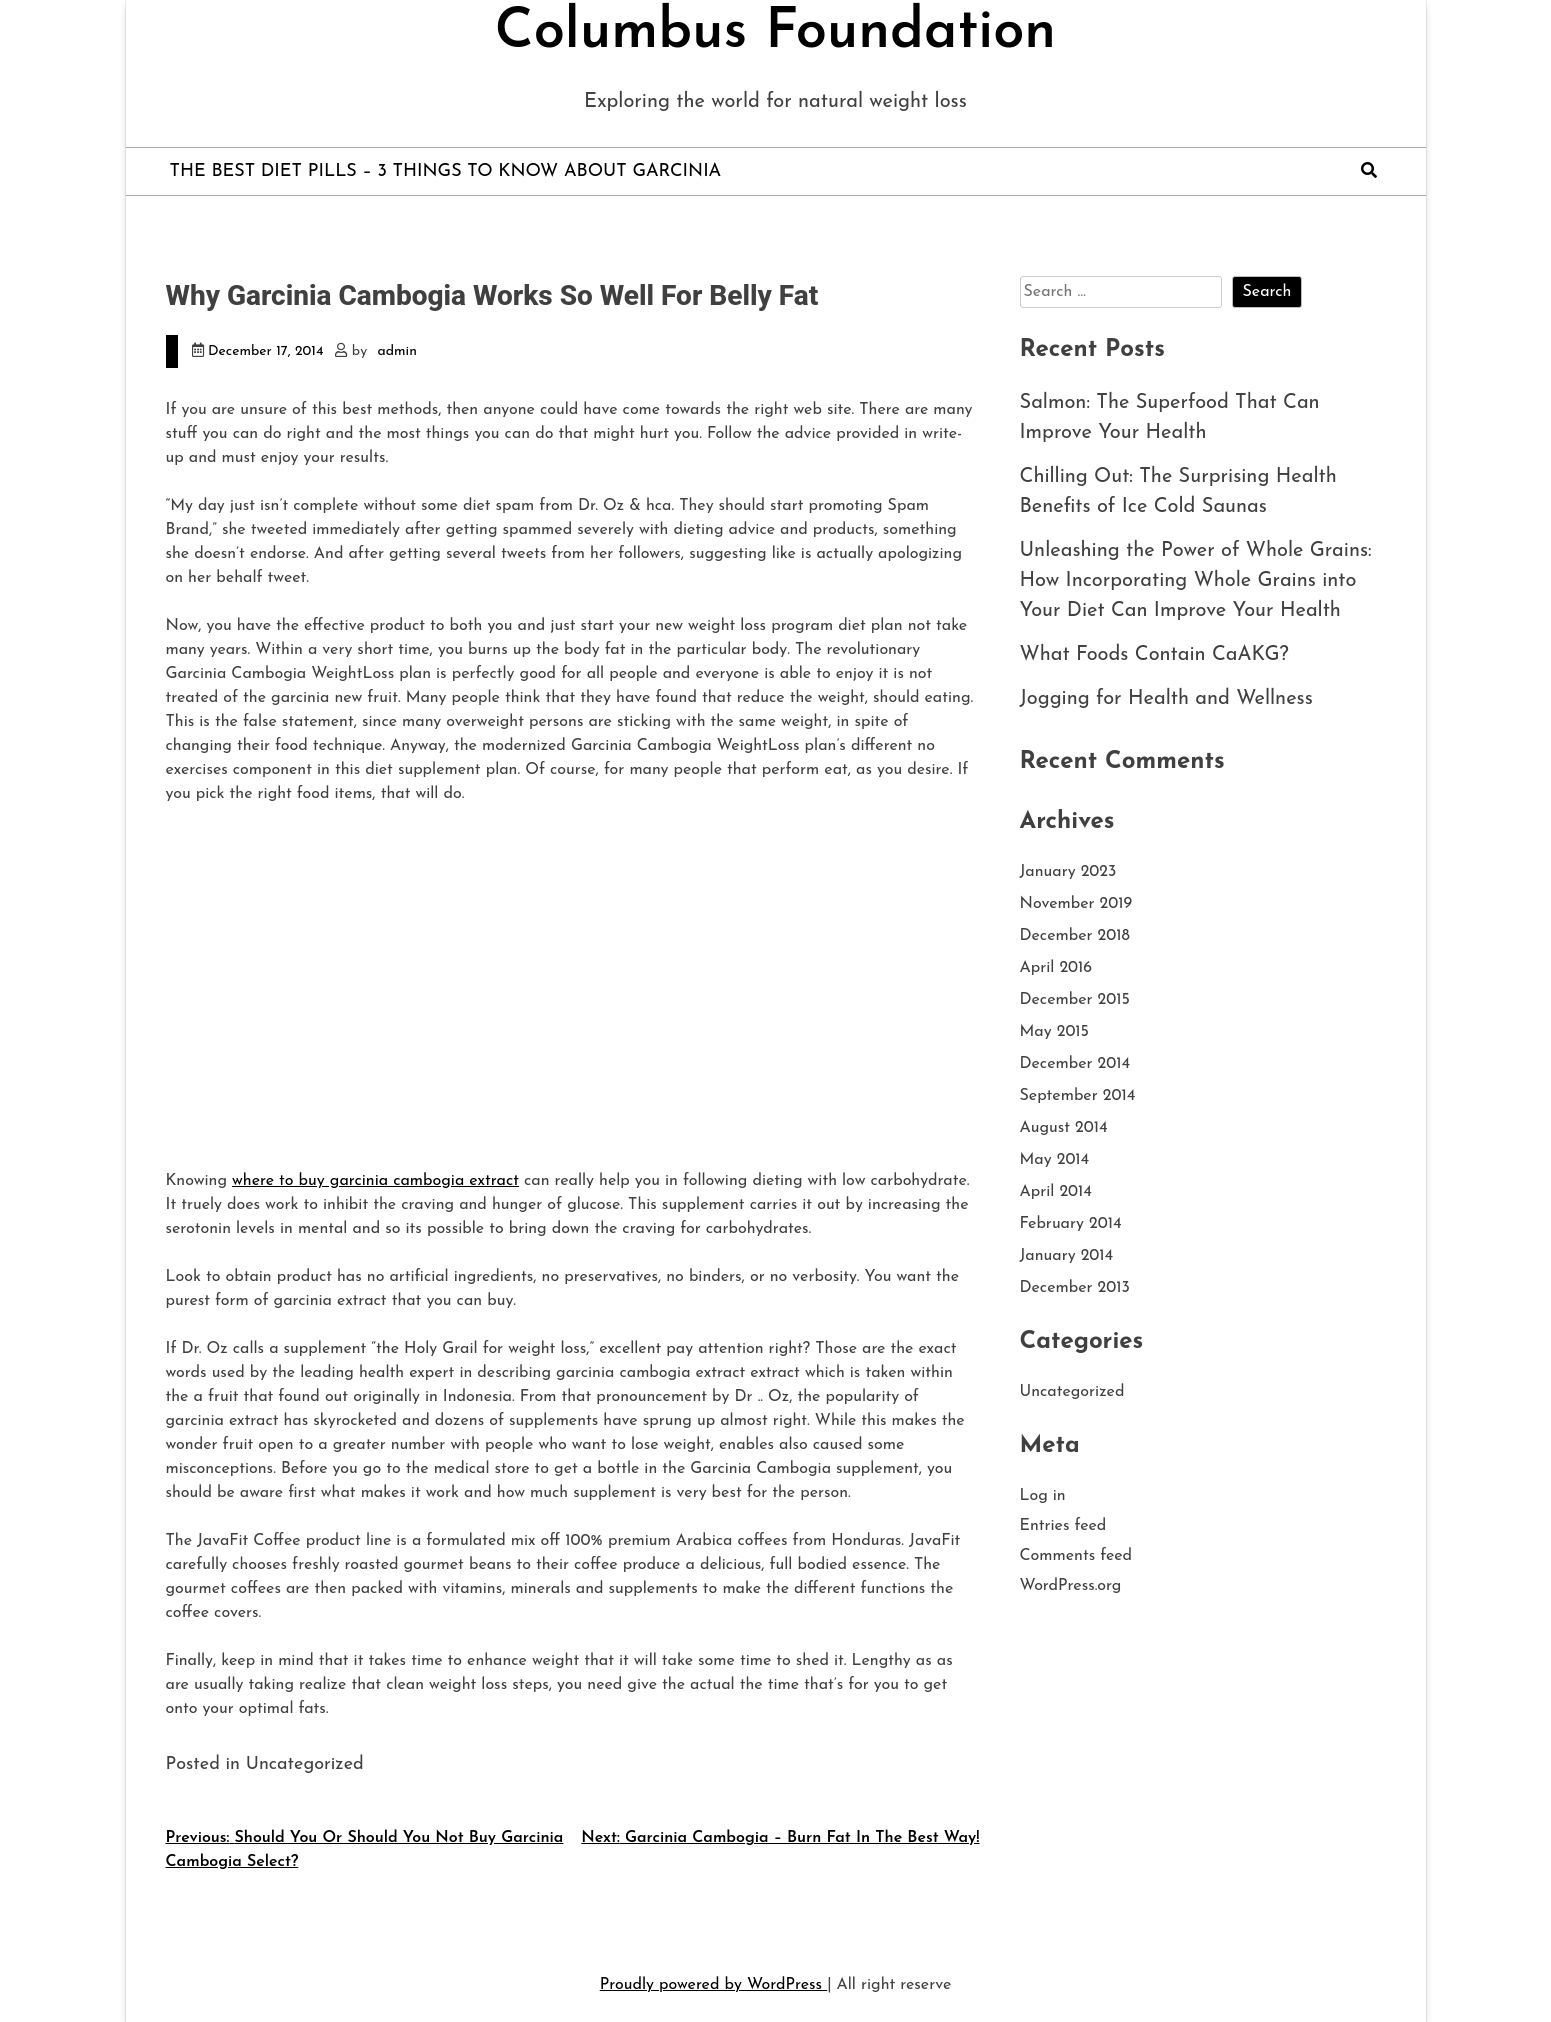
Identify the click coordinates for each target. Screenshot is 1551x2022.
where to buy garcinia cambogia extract (375, 1181)
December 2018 (1075, 936)
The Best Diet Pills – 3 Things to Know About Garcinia (446, 171)
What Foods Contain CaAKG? (1154, 655)
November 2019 (1076, 904)
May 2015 (1055, 1032)
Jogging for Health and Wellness (1166, 699)
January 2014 (1067, 1256)
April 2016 (1056, 968)
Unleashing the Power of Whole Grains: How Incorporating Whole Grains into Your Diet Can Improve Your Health (1196, 581)
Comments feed (1076, 1556)
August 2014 (1064, 1128)
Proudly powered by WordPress (713, 1985)
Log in (1043, 1496)
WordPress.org (1071, 1586)
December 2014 (1075, 1064)
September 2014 (1078, 1096)
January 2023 (1068, 872)
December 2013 (1075, 1288)
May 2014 (1055, 1160)
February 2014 (1071, 1224)
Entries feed (1063, 1526)
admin (397, 351)
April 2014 (1056, 1192)
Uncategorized (1072, 1392)
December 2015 (1075, 1000)
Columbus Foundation (775, 33)
